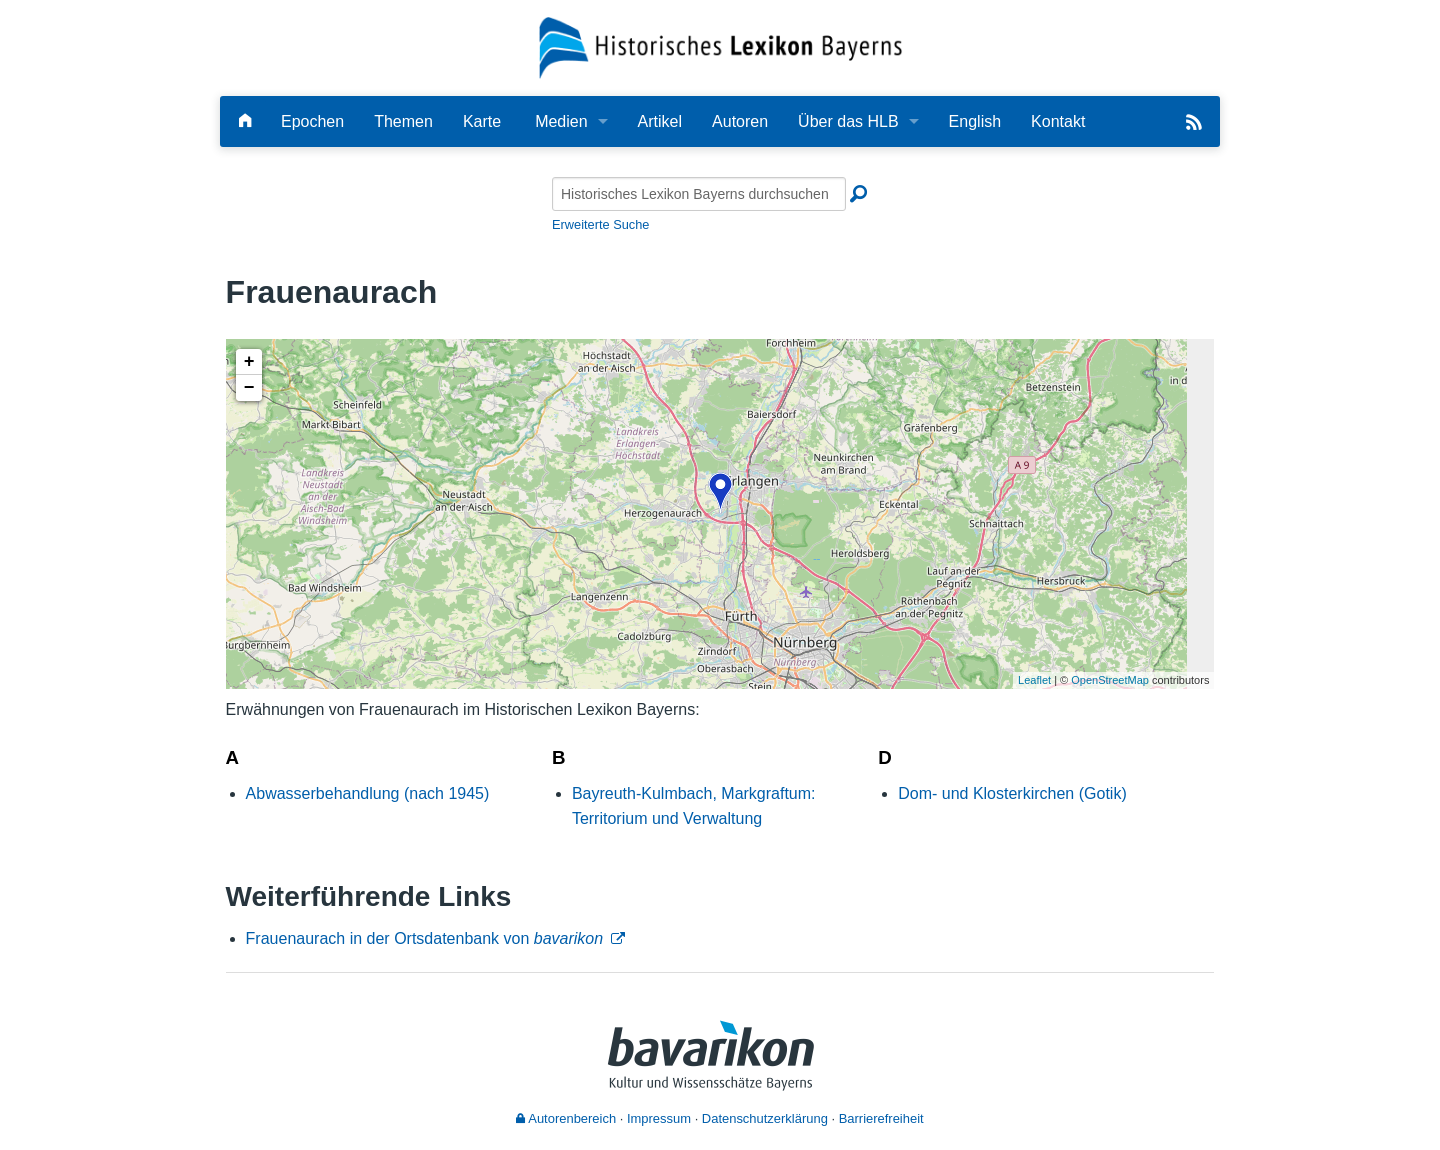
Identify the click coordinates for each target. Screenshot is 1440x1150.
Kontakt (1058, 121)
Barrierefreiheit (881, 1118)
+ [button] (249, 362)
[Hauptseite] (245, 121)
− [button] (249, 388)
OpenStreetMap (1110, 680)
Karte (482, 121)
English (975, 121)
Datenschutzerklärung (765, 1118)
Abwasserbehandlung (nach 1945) (368, 793)
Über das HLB (848, 121)
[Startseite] (720, 46)
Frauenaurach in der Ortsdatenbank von (425, 938)
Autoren (740, 121)
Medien (561, 121)
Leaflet (1034, 680)
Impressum (659, 1118)
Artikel (660, 121)
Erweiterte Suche (600, 224)
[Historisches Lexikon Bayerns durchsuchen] (699, 194)
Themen (403, 121)
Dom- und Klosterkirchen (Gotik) (1012, 793)
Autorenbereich (566, 1118)
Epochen (312, 121)
